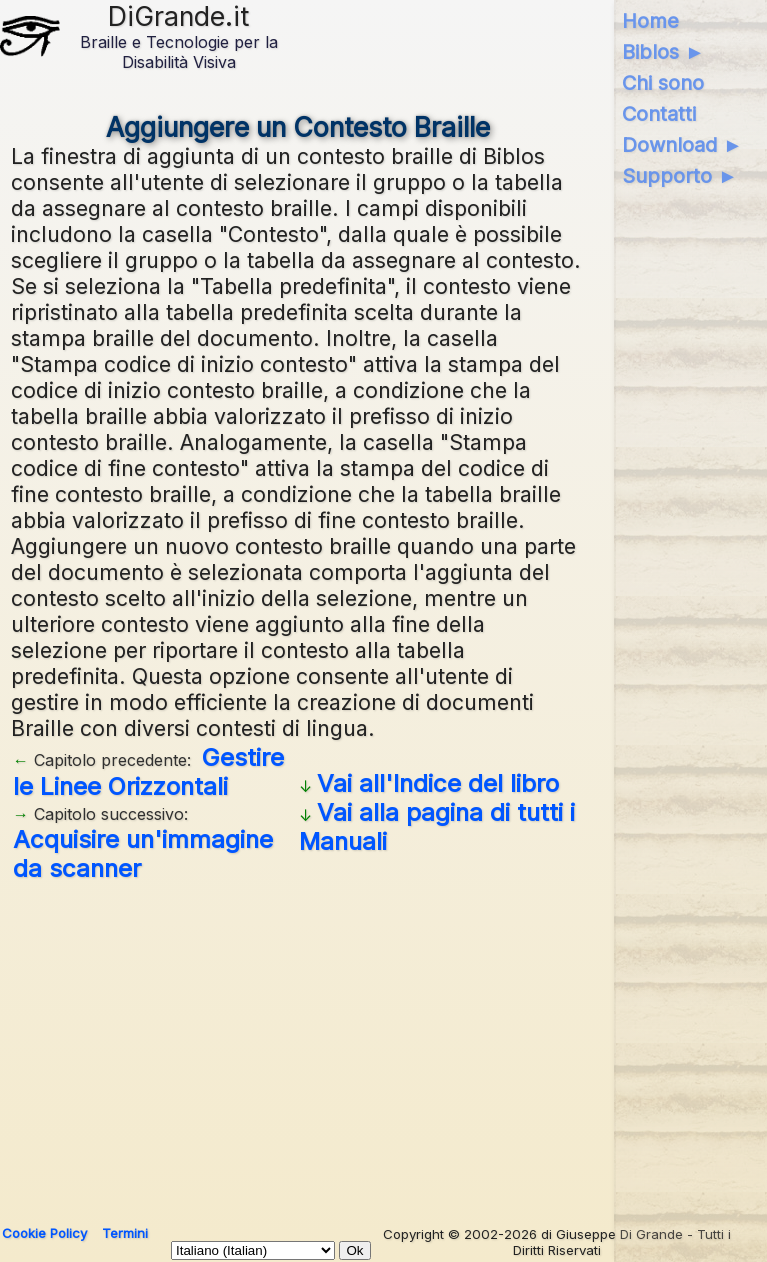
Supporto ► (680, 176)
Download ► (682, 145)
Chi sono (663, 83)
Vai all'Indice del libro (438, 783)
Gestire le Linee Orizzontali (148, 772)
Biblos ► (663, 52)
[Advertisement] (298, 1046)
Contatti (659, 114)
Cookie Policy (44, 1233)
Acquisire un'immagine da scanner (143, 854)
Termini (125, 1233)
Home (650, 21)
